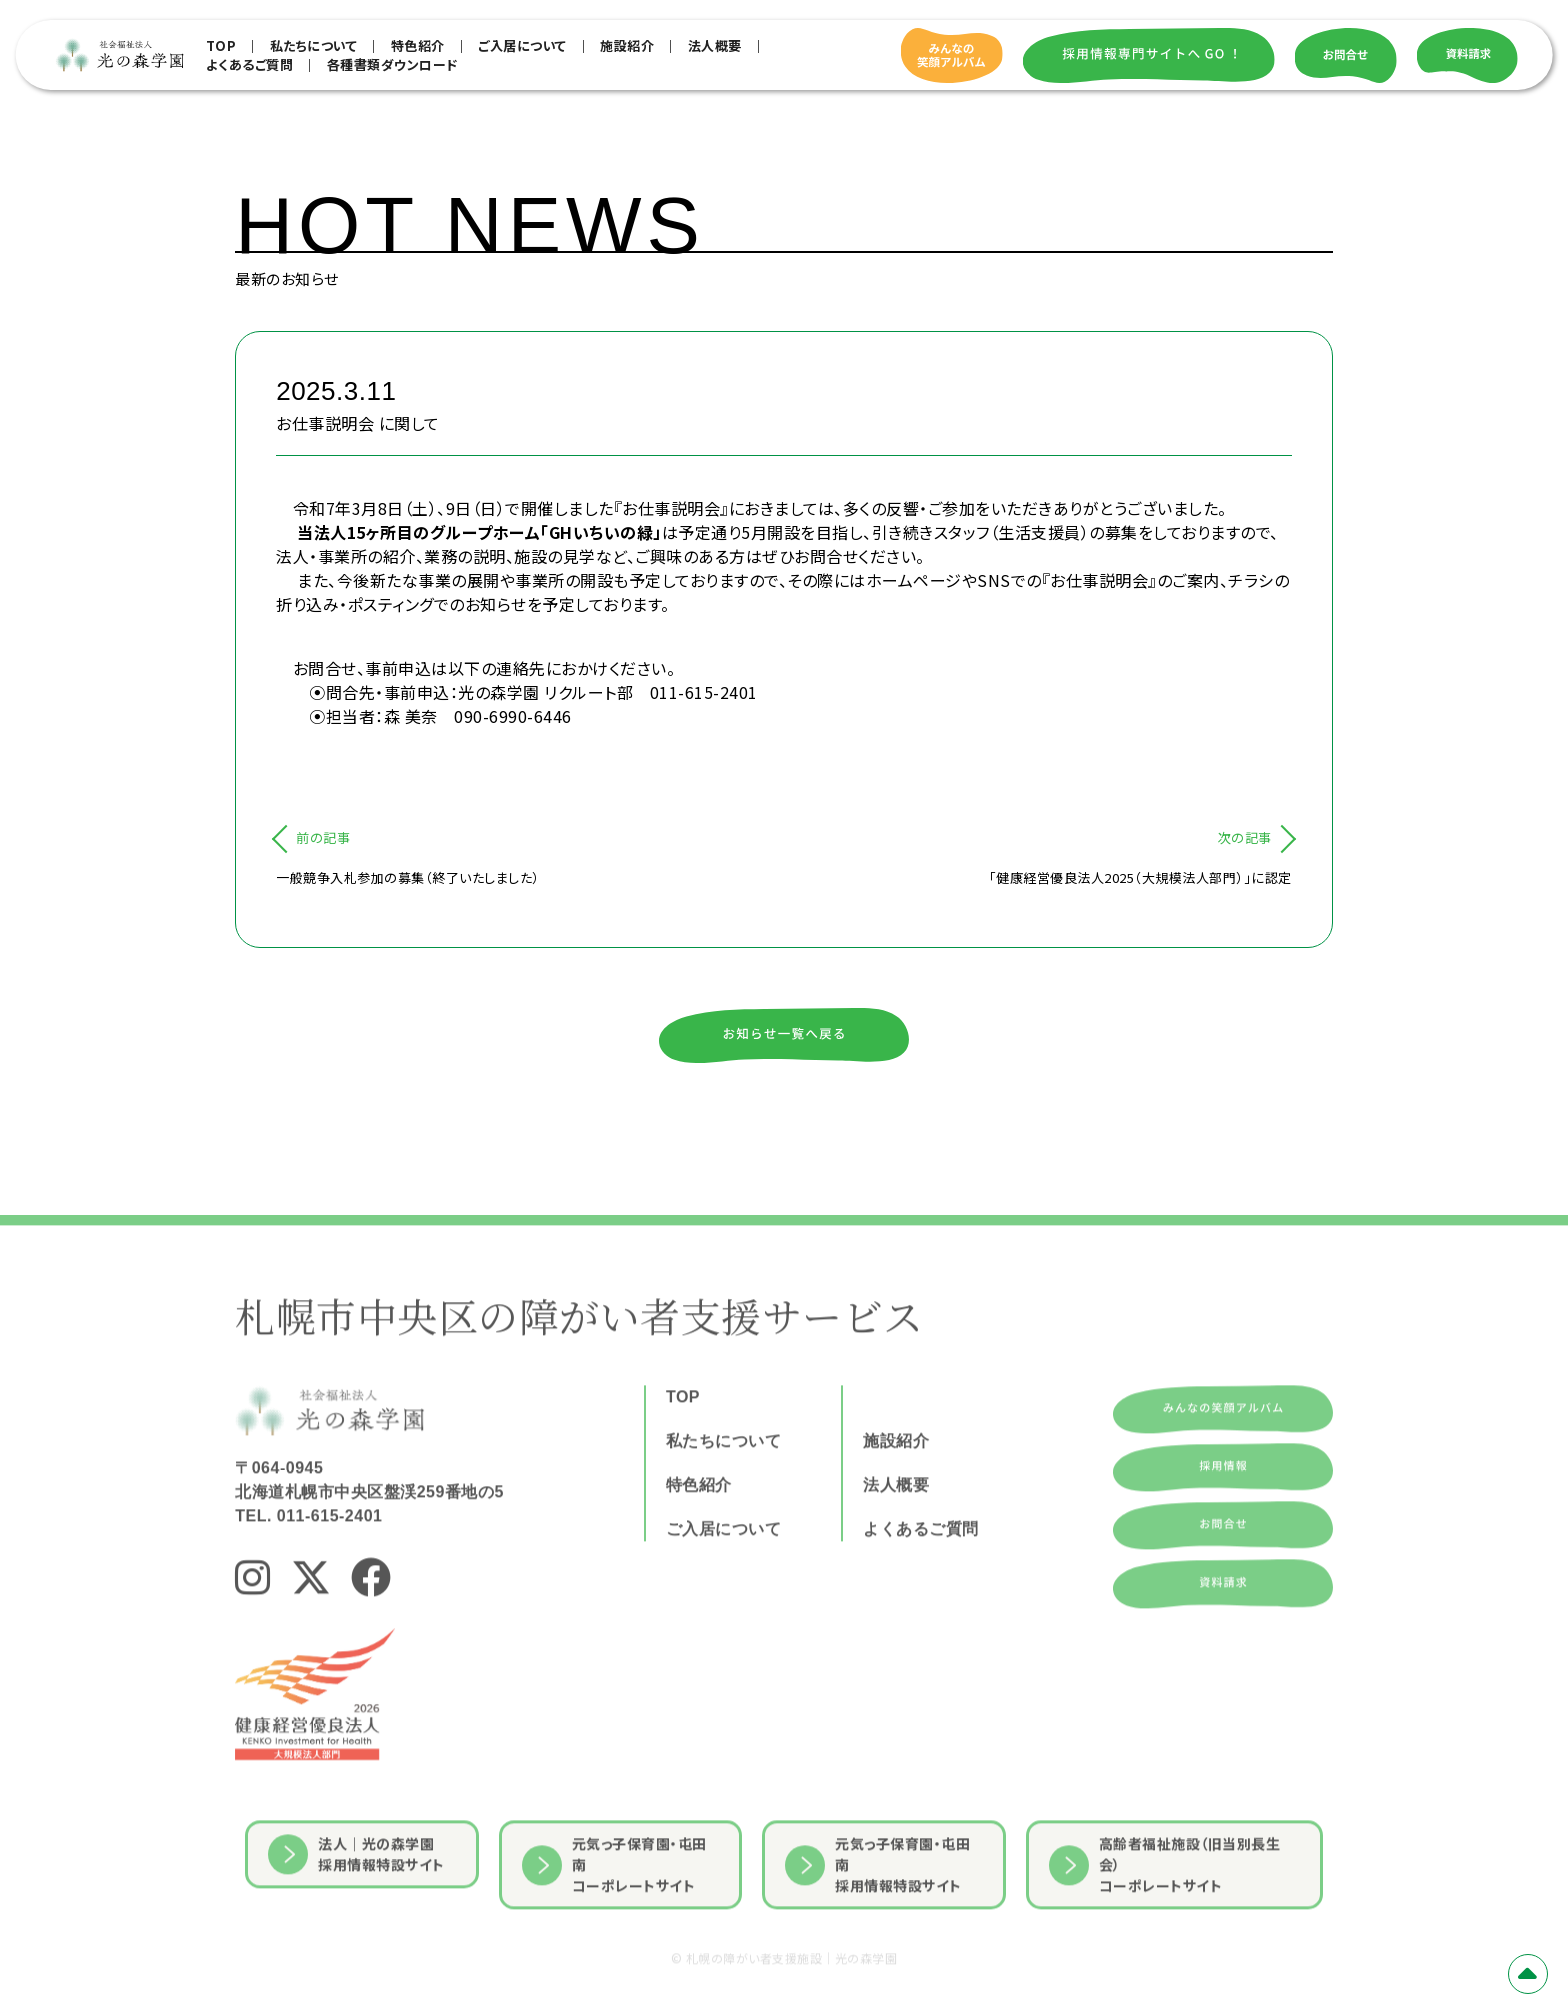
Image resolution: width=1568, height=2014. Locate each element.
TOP (221, 45)
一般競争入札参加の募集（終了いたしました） (408, 877)
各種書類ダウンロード (392, 64)
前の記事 (323, 837)
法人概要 (715, 45)
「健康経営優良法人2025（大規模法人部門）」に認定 (1140, 877)
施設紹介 (627, 45)
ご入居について (522, 45)
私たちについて (314, 45)
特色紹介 (418, 45)
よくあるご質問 (250, 64)
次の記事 (1245, 837)
